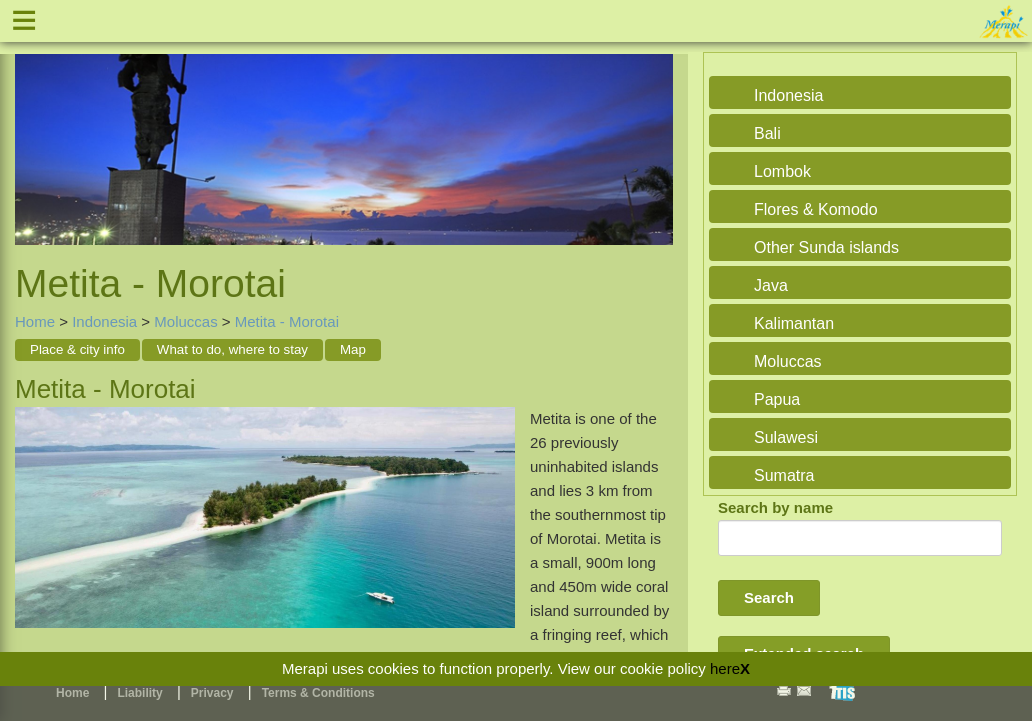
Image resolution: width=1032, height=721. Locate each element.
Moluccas (185, 321)
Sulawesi (786, 437)
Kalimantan (794, 323)
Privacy (212, 693)
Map (353, 349)
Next (653, 134)
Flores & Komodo (816, 209)
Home (35, 321)
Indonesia (104, 321)
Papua (777, 399)
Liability (139, 693)
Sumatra (784, 475)
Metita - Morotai (287, 321)
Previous (35, 134)
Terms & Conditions (318, 693)
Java (771, 285)
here (725, 668)
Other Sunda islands (826, 247)
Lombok (782, 171)
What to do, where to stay (232, 349)
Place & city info (77, 349)
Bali (767, 133)
